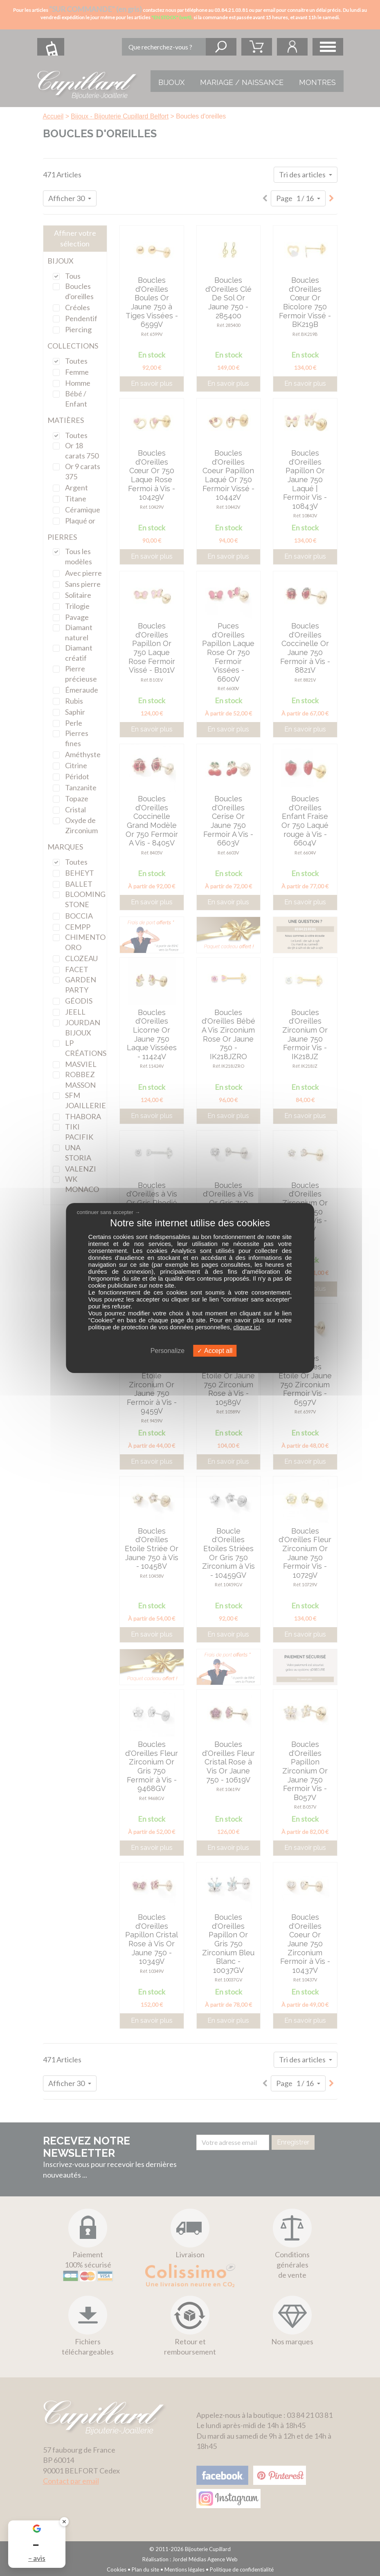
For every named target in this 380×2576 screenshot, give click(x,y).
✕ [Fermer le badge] (64, 2521)
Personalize (168, 1350)
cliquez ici (246, 1327)
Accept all (214, 1350)
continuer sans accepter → (108, 1212)
